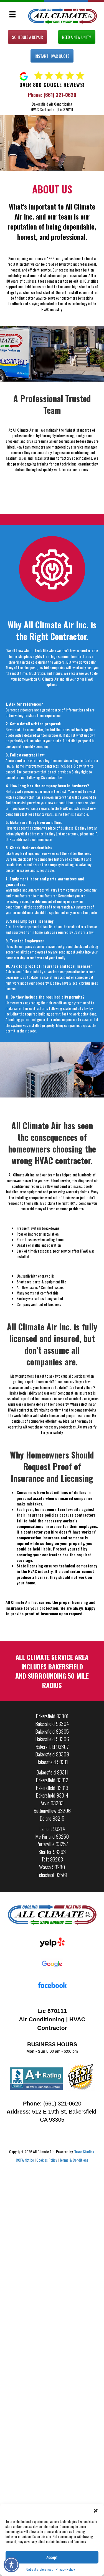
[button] (95, 2510)
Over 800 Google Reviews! (52, 84)
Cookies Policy (46, 2160)
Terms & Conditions (73, 2160)
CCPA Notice (25, 2160)
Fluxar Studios (83, 2151)
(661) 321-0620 (60, 94)
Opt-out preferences (39, 2569)
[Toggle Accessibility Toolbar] (11, 2564)
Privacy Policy (65, 2569)
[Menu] (12, 14)
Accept (52, 2557)
